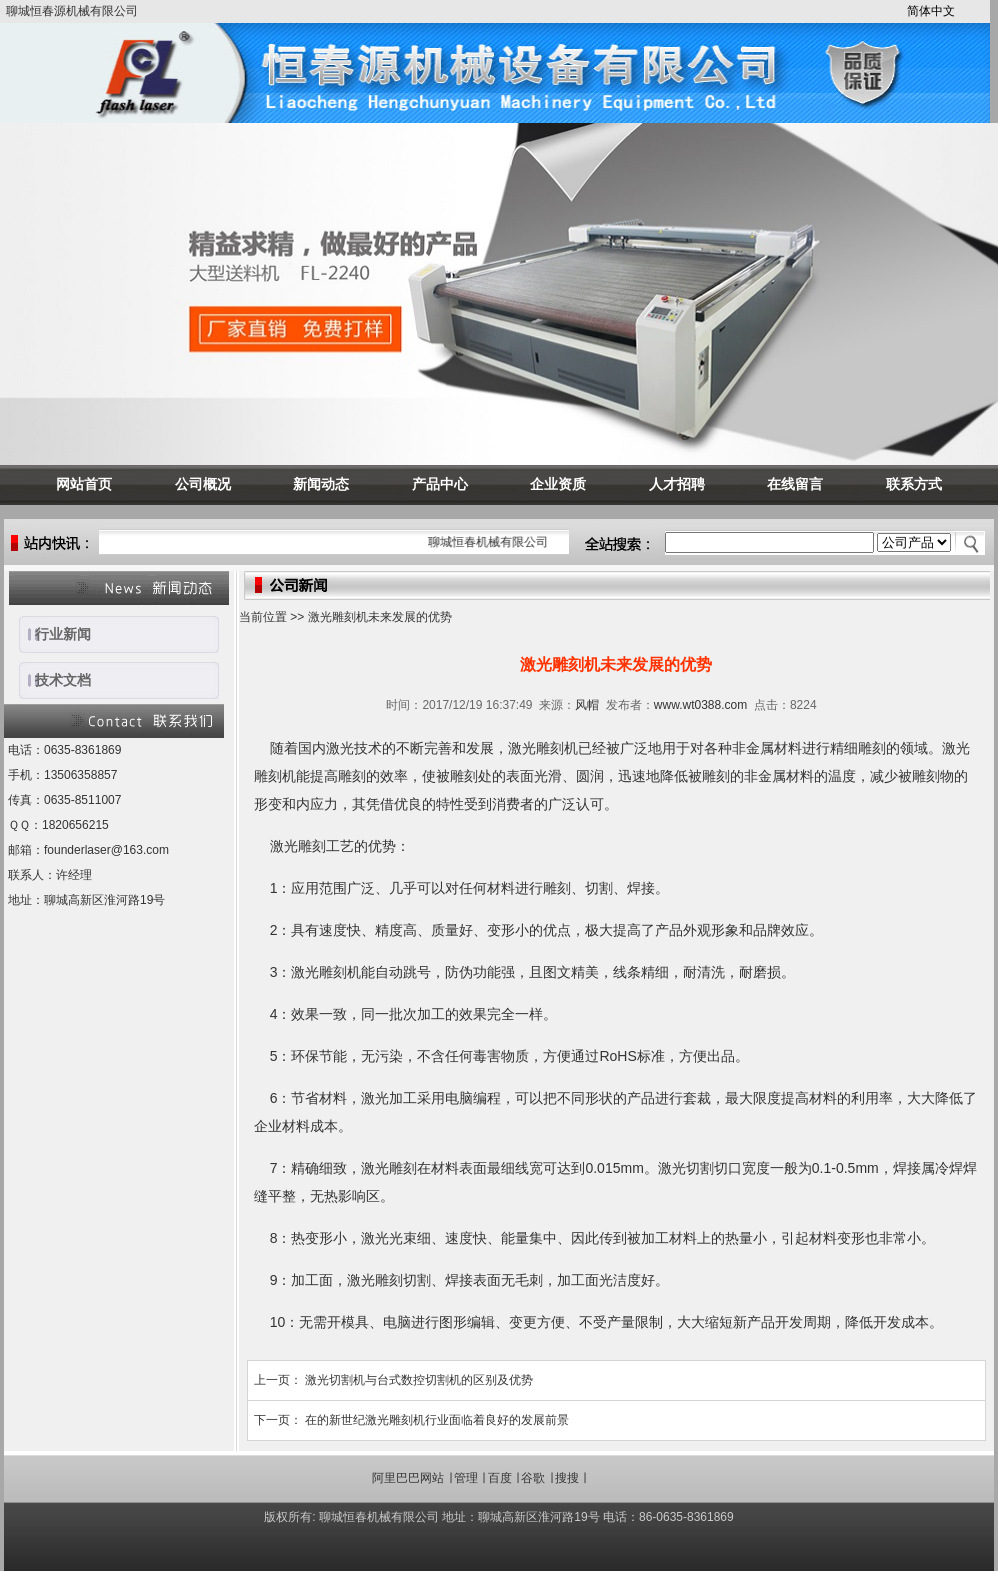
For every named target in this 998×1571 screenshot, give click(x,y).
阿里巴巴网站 (408, 1478)
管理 (466, 1478)
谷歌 (533, 1478)
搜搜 (567, 1478)
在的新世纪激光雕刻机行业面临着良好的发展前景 (437, 1420)
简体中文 (931, 11)
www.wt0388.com (700, 705)
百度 (500, 1478)
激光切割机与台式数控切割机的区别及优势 (419, 1380)
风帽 (587, 705)
